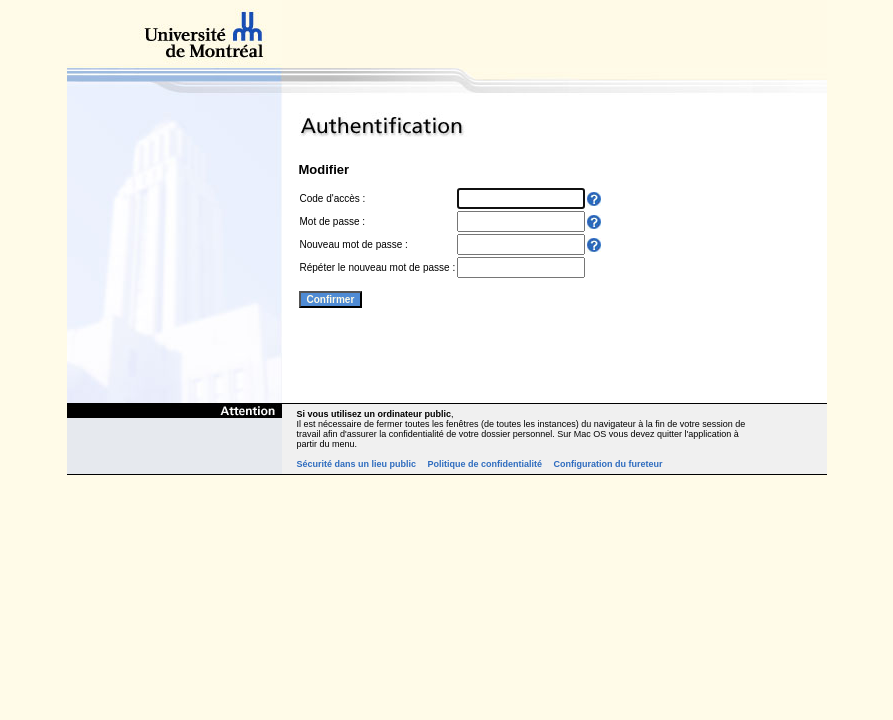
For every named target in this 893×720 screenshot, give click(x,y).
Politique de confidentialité (485, 464)
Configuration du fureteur (608, 464)
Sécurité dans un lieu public (357, 464)
